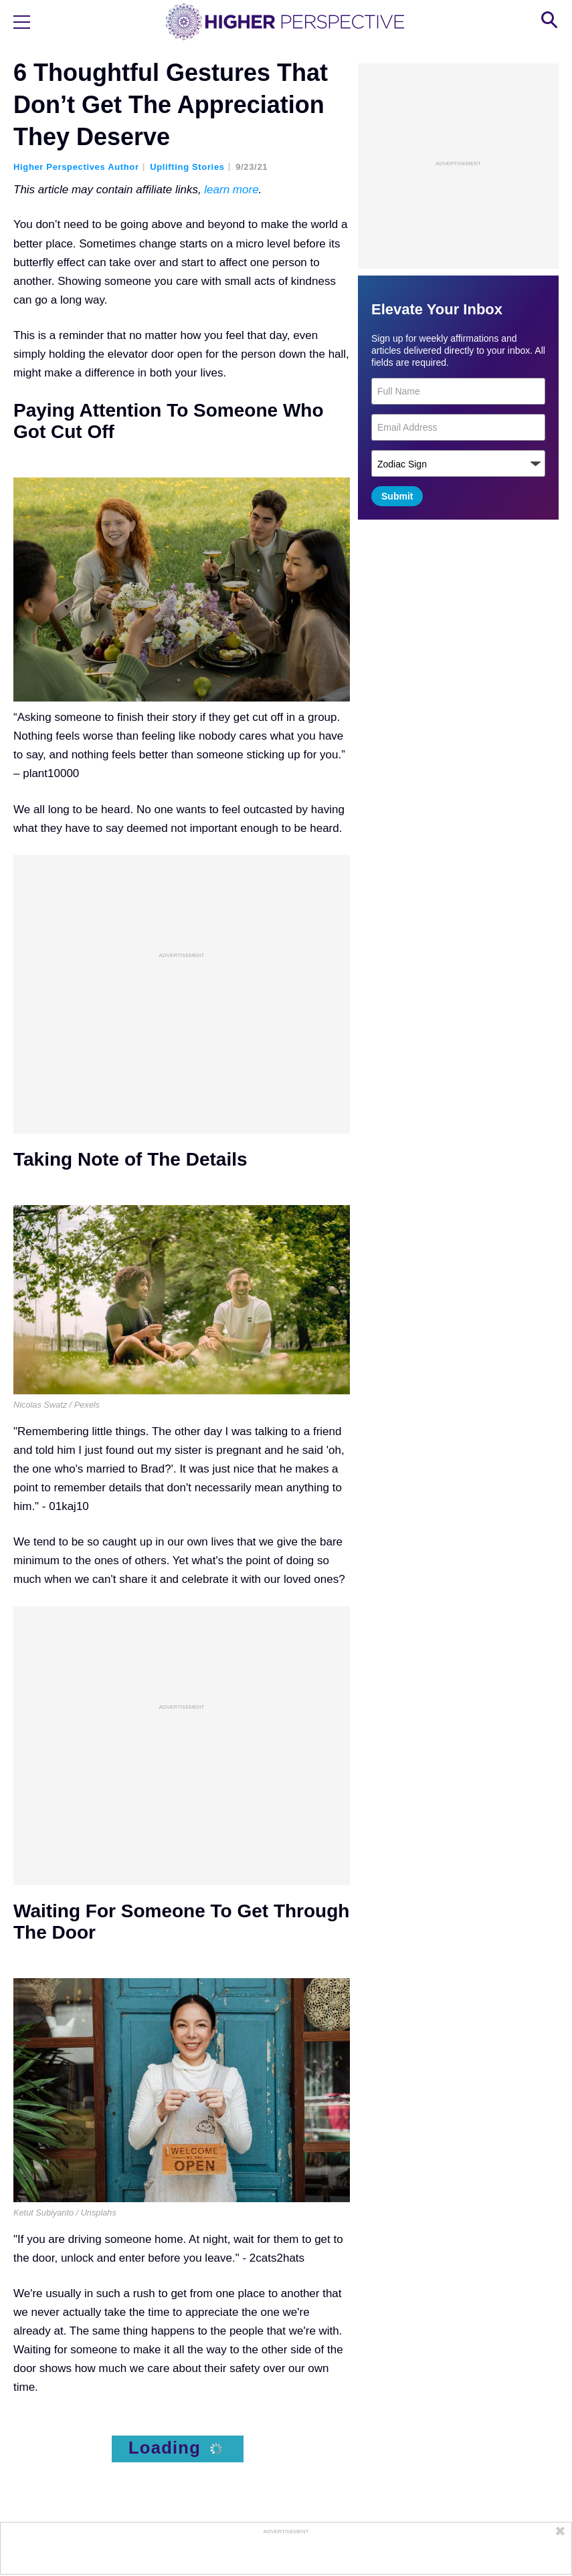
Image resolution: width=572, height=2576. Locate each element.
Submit (397, 496)
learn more (231, 189)
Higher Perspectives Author (76, 167)
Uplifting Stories (187, 167)
